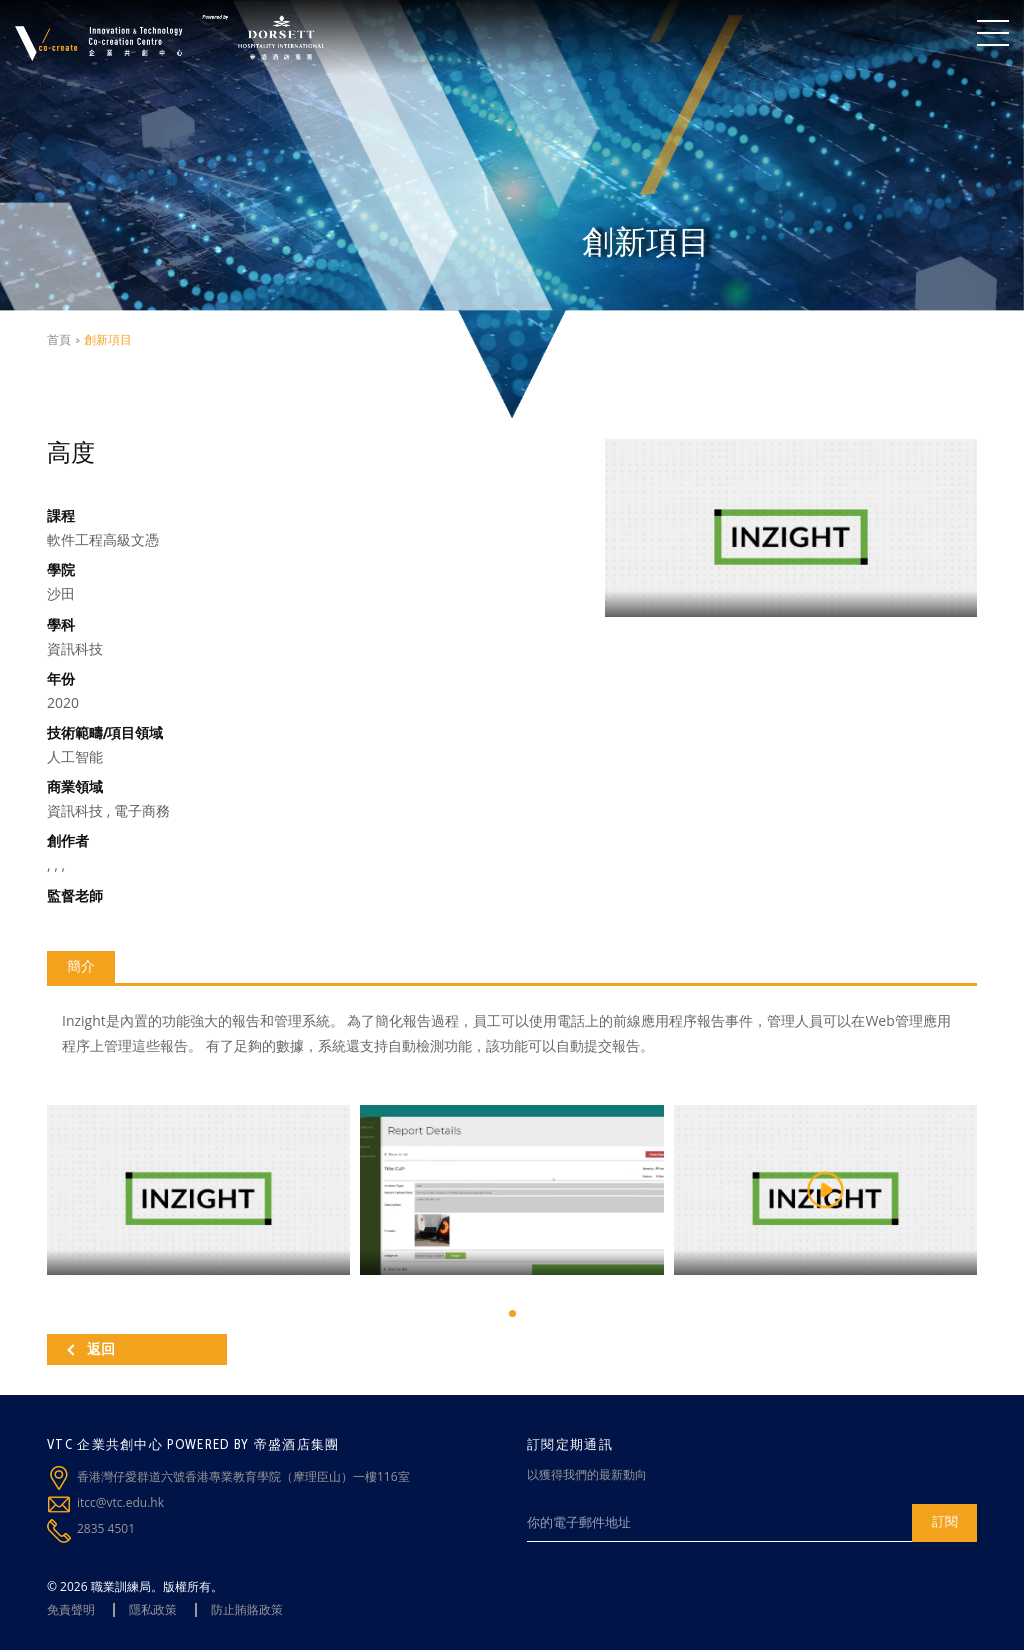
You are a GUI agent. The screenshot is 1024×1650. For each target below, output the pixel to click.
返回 (91, 1349)
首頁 (59, 339)
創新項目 (108, 339)
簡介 (81, 966)
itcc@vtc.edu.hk (120, 1502)
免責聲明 (71, 1609)
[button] (512, 1313)
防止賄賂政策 (247, 1609)
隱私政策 (153, 1609)
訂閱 (945, 1521)
